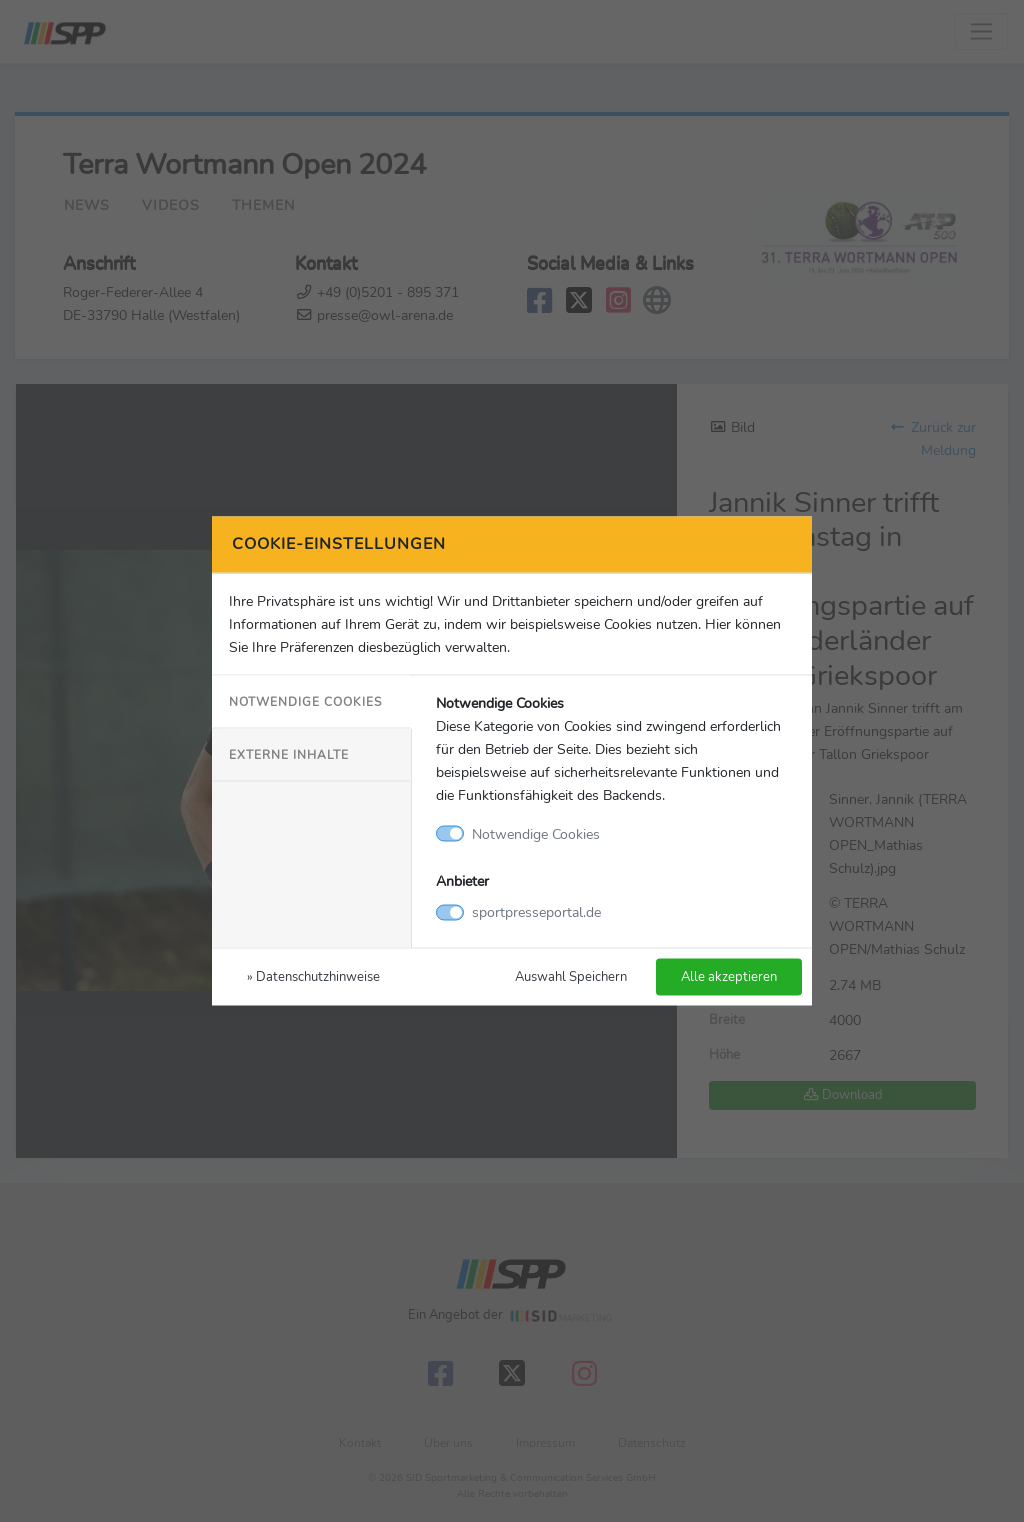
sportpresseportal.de (536, 912)
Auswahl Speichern (571, 976)
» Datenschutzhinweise (313, 976)
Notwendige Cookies (305, 701)
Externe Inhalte (289, 754)
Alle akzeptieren (729, 976)
